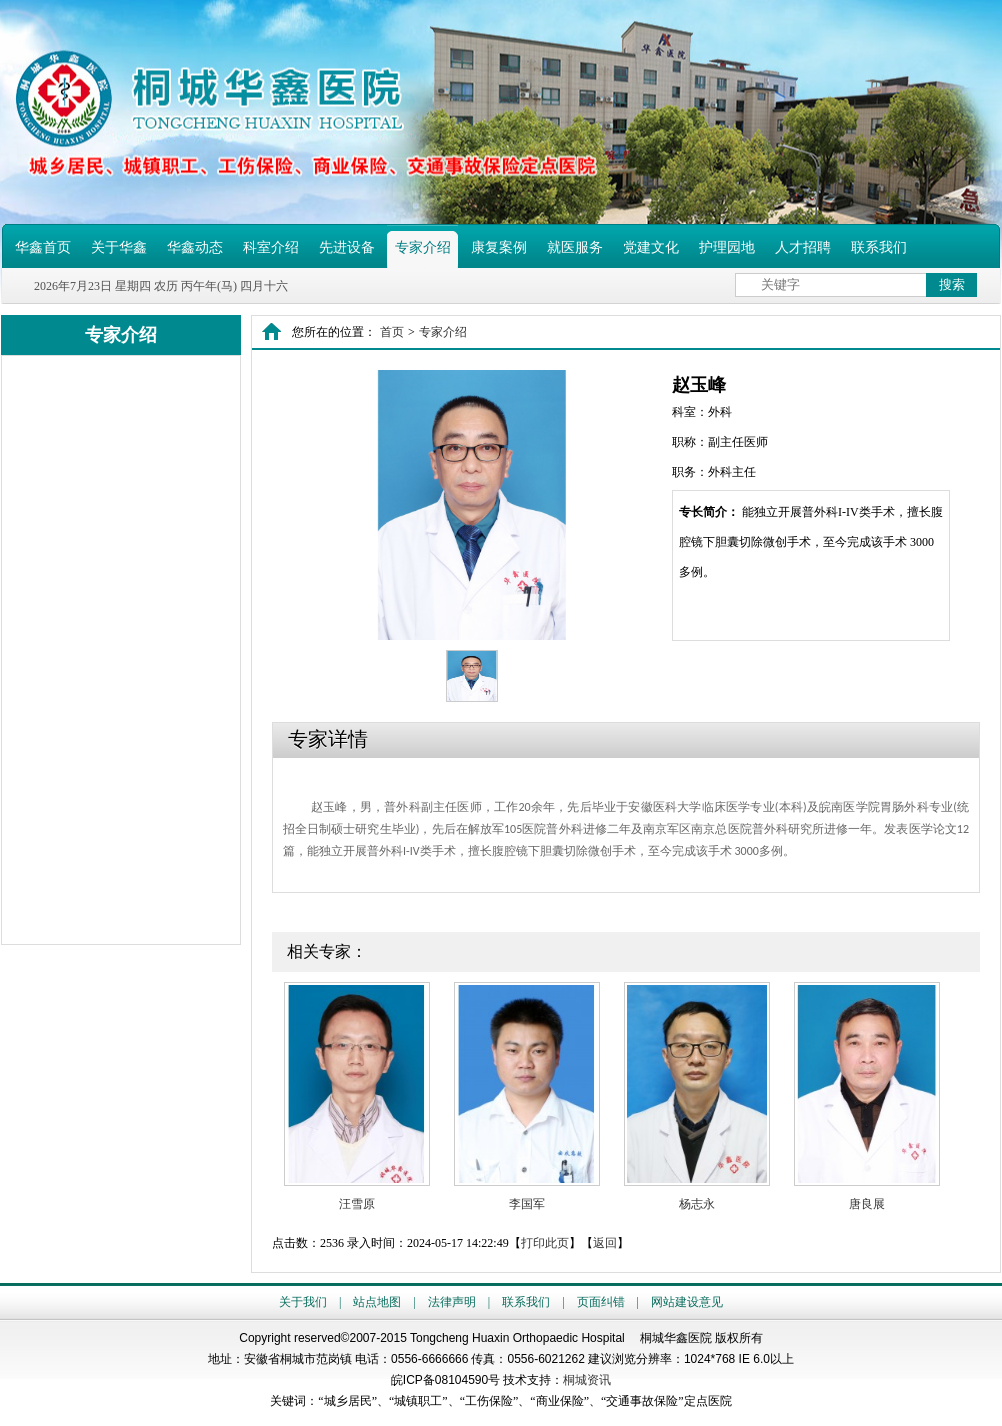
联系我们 (879, 247)
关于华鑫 (119, 247)
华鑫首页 (43, 247)
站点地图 (377, 1302)
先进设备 (347, 247)
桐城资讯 (587, 1380)
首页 (392, 332)
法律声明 (452, 1302)
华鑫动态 (195, 247)
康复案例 (499, 247)
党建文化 (651, 247)
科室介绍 (271, 247)
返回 (605, 1243)
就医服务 (575, 247)
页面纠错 (601, 1302)
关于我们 (303, 1302)
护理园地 (727, 247)
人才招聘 (803, 247)
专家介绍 (423, 247)
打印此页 (545, 1243)
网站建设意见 (687, 1302)
